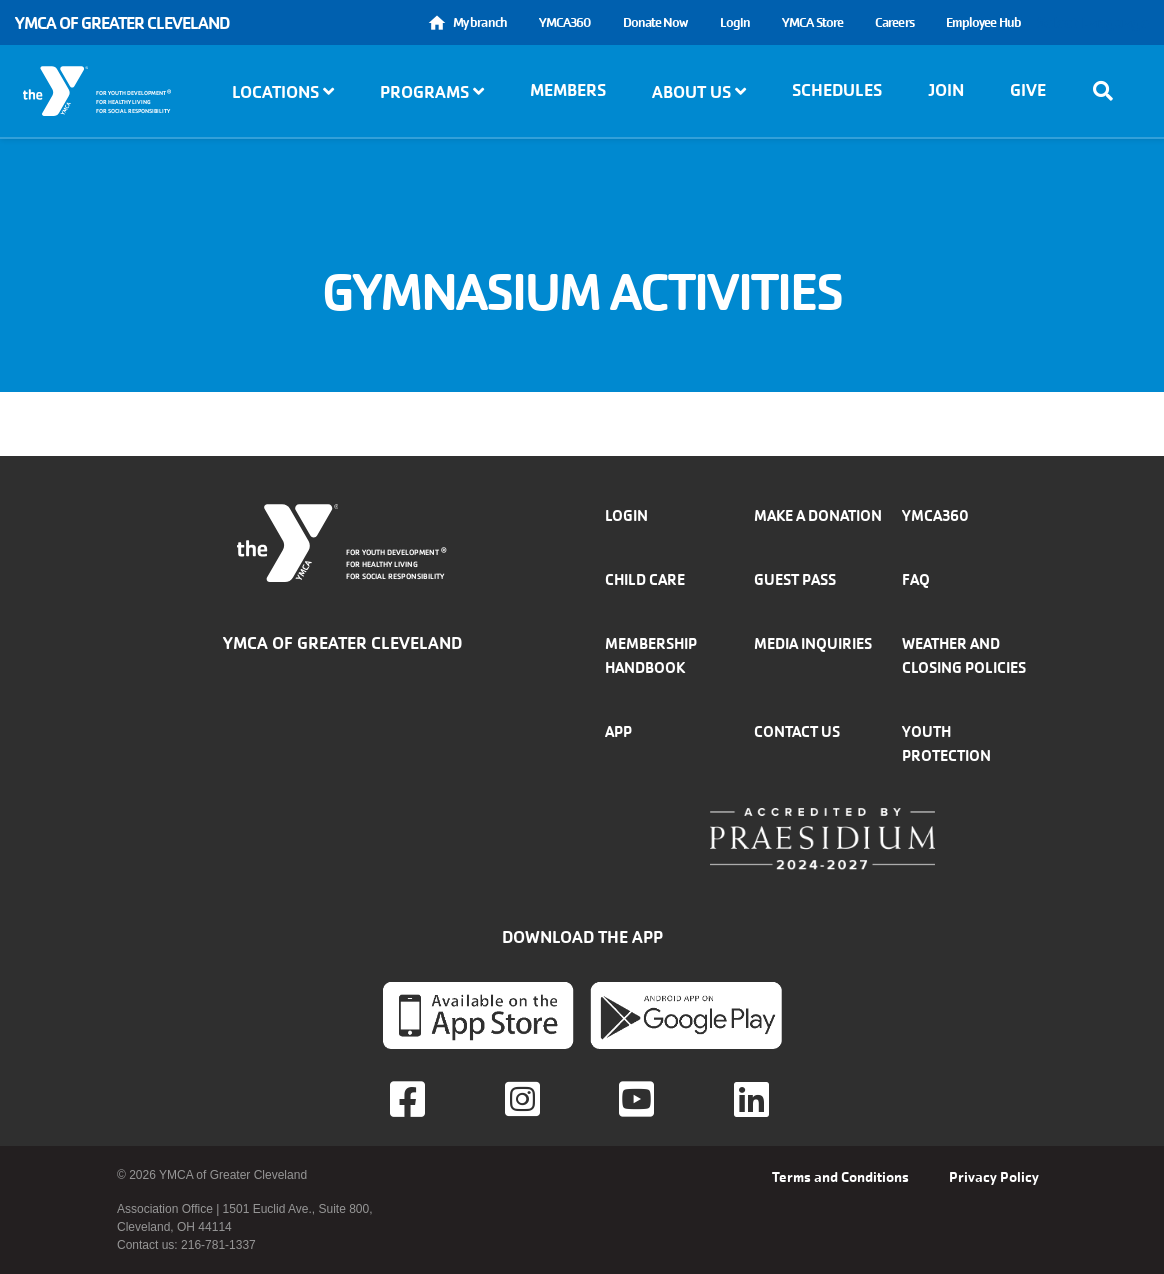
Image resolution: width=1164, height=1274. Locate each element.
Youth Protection (946, 743)
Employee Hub (983, 22)
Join (946, 90)
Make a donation (818, 515)
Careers (894, 22)
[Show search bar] (1109, 91)
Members (568, 90)
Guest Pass (795, 579)
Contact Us (797, 731)
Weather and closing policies (964, 655)
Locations (283, 92)
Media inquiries (813, 643)
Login (735, 22)
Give (1028, 90)
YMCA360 (565, 22)
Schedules (837, 90)
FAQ (916, 579)
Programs (432, 92)
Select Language (1093, 22)
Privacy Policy (994, 1177)
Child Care (645, 579)
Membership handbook (651, 655)
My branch (480, 22)
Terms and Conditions (840, 1177)
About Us (699, 92)
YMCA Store (812, 22)
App (618, 731)
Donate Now (655, 22)
